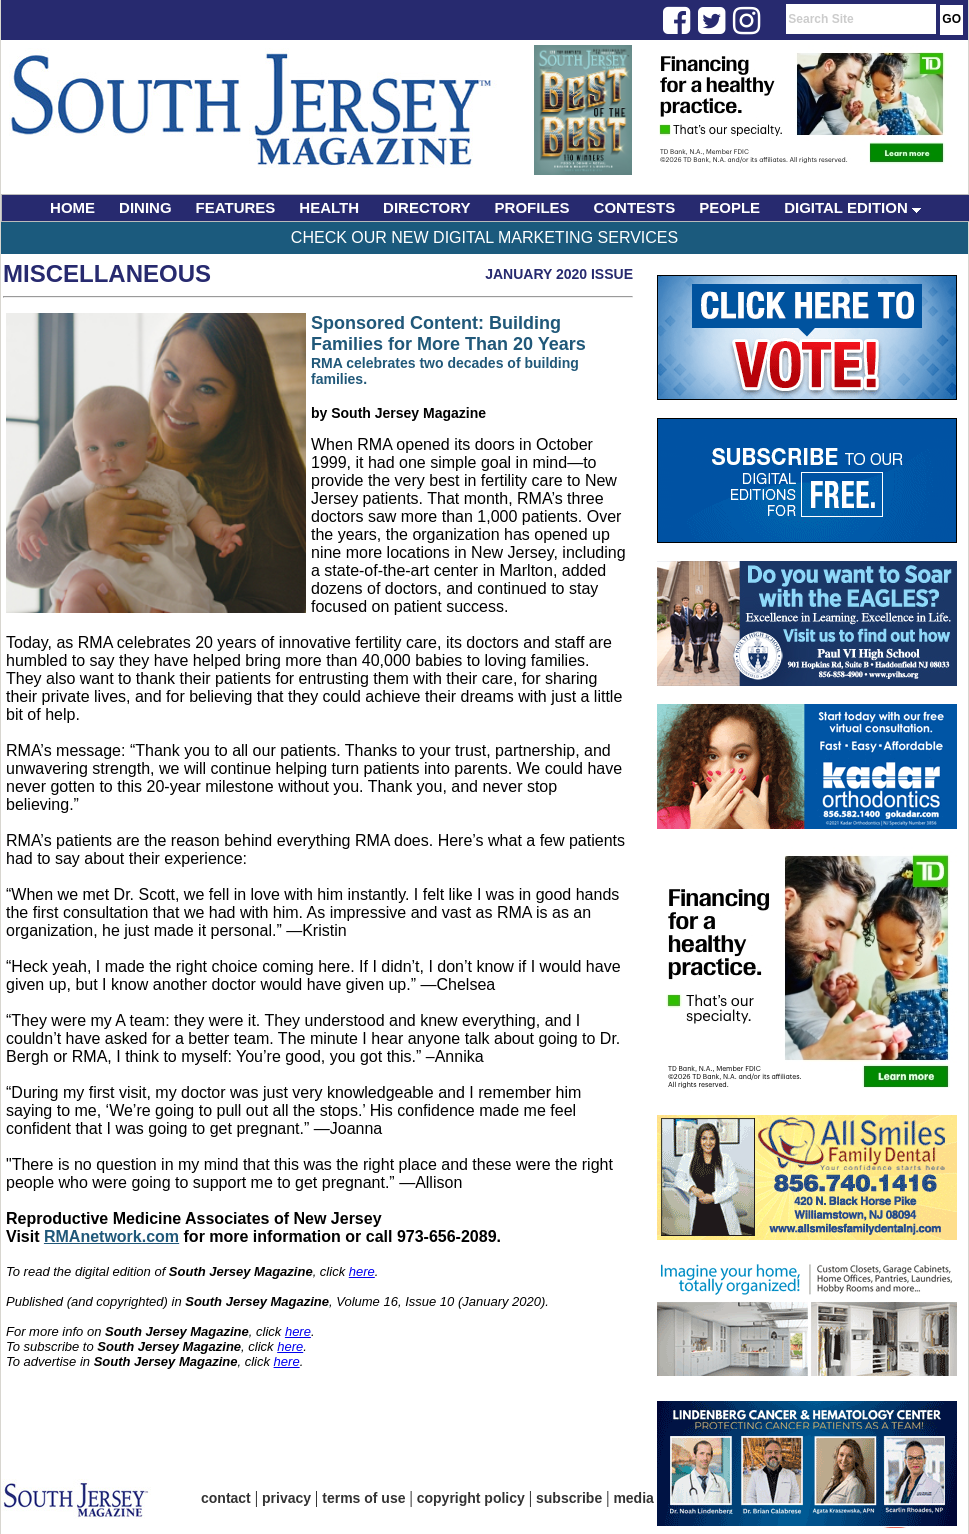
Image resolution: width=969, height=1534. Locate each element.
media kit (643, 1498)
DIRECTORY (427, 207)
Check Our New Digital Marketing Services (484, 237)
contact (226, 1498)
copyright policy (471, 1498)
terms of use (363, 1498)
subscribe (569, 1498)
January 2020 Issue (559, 274)
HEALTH (329, 207)
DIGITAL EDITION (852, 207)
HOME (72, 207)
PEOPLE (729, 207)
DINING (145, 207)
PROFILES (532, 207)
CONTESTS (635, 207)
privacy (286, 1498)
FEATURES (236, 207)
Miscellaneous (107, 273)
